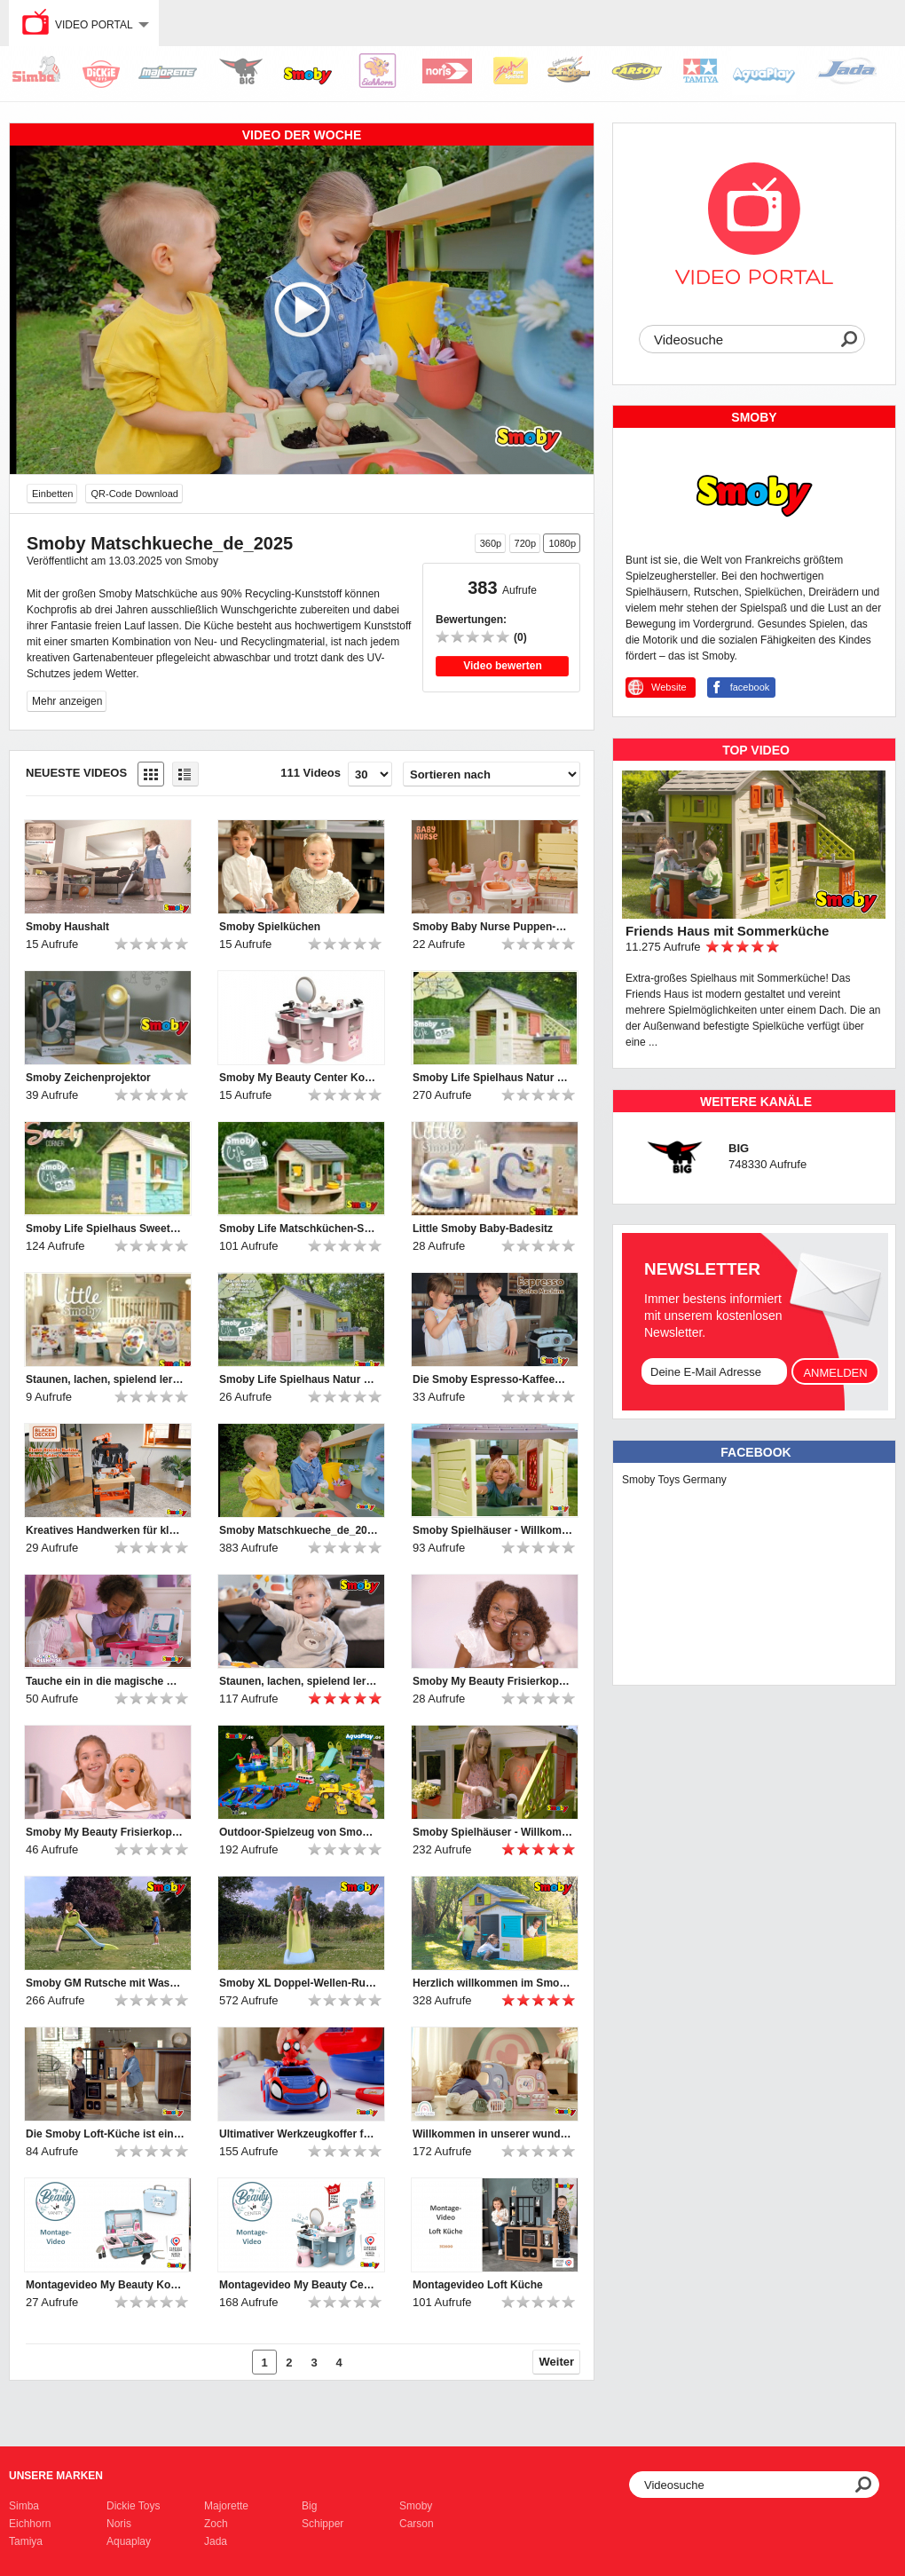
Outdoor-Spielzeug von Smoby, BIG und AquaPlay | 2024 (299, 1832)
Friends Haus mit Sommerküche (727, 930)
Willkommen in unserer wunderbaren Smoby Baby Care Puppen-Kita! (492, 2134)
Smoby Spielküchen (269, 927)
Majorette (226, 2506)
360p (490, 543)
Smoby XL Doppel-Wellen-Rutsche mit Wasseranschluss (299, 1983)
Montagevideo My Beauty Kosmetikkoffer (105, 2285)
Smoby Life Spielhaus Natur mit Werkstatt (299, 1379)
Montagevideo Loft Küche (478, 2285)
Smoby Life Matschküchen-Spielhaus (299, 1228)
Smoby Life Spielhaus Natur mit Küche (492, 1077)
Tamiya (26, 2541)
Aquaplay (128, 2541)
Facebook (755, 1452)
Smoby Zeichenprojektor (88, 1077)
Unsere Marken (56, 2475)
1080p (562, 543)
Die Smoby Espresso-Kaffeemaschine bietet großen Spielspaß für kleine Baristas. (492, 1379)
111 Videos (310, 772)
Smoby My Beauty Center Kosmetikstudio (299, 1077)
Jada (215, 2541)
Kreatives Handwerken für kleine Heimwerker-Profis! (105, 1530)
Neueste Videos (76, 772)
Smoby (415, 2506)
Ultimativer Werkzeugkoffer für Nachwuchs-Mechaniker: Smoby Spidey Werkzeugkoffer (299, 2134)
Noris (118, 2523)
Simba (24, 2506)
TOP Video (756, 750)
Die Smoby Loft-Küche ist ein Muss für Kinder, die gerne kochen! (105, 2134)
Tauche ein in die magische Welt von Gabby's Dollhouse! (105, 1681)
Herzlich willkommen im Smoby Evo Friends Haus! (492, 1983)
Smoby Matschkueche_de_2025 (299, 1530)
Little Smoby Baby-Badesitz (483, 1228)
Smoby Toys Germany (674, 1480)
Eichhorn (30, 2523)
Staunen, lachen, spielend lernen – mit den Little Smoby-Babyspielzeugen (105, 1379)
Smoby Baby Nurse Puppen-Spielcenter (492, 927)
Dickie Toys (133, 2506)
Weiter (557, 2361)
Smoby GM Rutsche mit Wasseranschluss (105, 1983)
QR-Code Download (133, 493)
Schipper (322, 2523)
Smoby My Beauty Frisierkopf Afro (492, 1681)
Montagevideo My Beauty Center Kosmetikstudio (299, 2285)
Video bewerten (502, 666)
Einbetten (52, 493)
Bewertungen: (471, 619)
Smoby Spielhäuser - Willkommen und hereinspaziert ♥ (492, 1530)
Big (309, 2506)
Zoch (216, 2523)
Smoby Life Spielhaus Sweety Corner (105, 1228)
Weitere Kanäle (756, 1101)
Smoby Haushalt (67, 927)
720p (525, 543)
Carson (416, 2523)
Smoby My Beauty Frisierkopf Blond (105, 1832)
